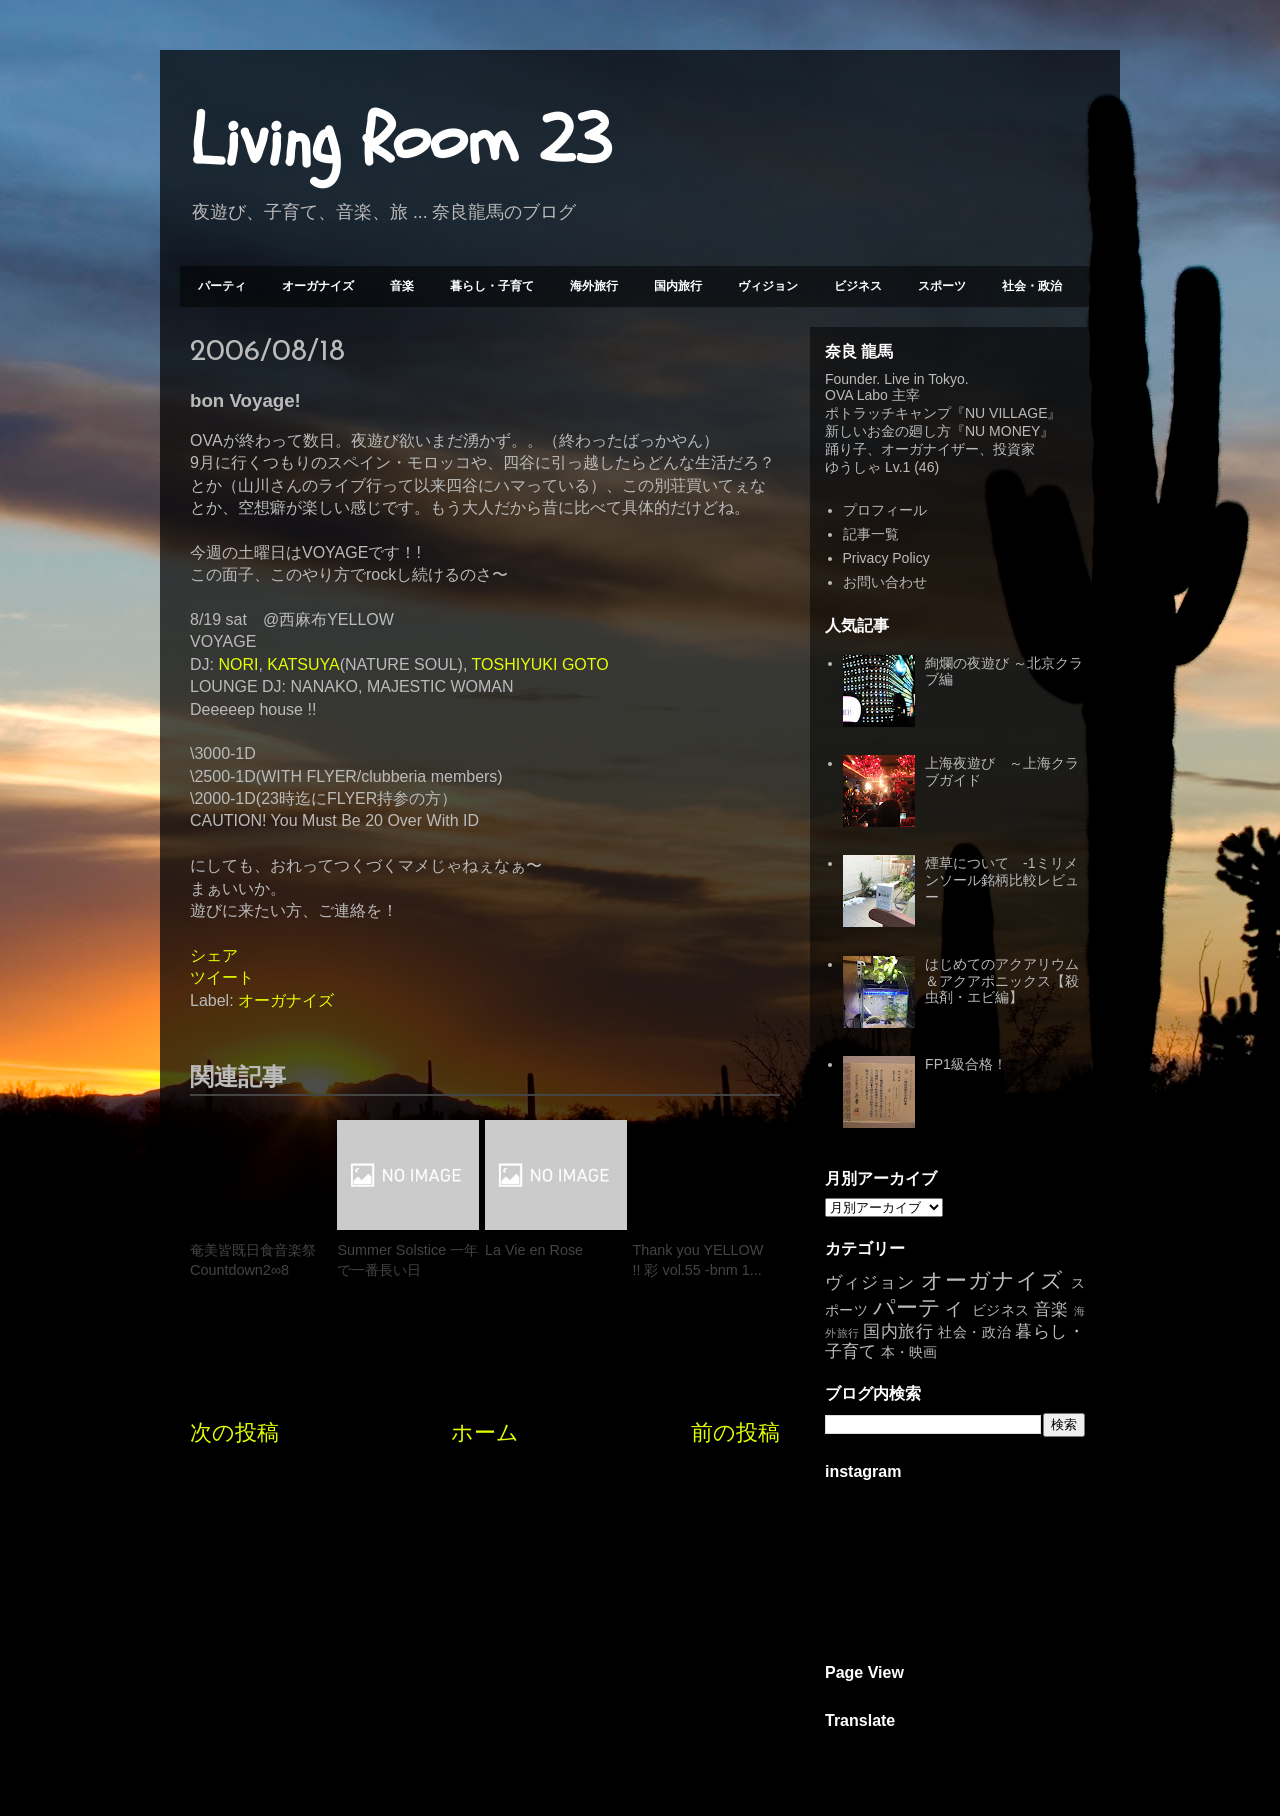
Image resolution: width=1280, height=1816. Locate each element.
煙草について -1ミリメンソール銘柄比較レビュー (1002, 880)
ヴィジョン (768, 286)
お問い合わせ (885, 582)
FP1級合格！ (966, 1064)
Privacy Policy (886, 558)
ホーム (485, 1432)
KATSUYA (303, 664)
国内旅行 (678, 286)
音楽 (402, 286)
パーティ (222, 286)
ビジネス (858, 286)
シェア (214, 955)
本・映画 (909, 1352)
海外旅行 (594, 286)
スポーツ (942, 286)
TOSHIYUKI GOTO (540, 664)
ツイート (222, 977)
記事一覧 (871, 534)
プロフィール (885, 510)
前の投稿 (735, 1432)
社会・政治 (1032, 286)
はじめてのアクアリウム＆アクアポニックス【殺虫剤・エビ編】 (1002, 981)
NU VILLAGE (1006, 413)
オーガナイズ (318, 286)
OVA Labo (856, 395)
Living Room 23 (400, 141)
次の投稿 (234, 1432)
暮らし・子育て (492, 286)
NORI (238, 664)
